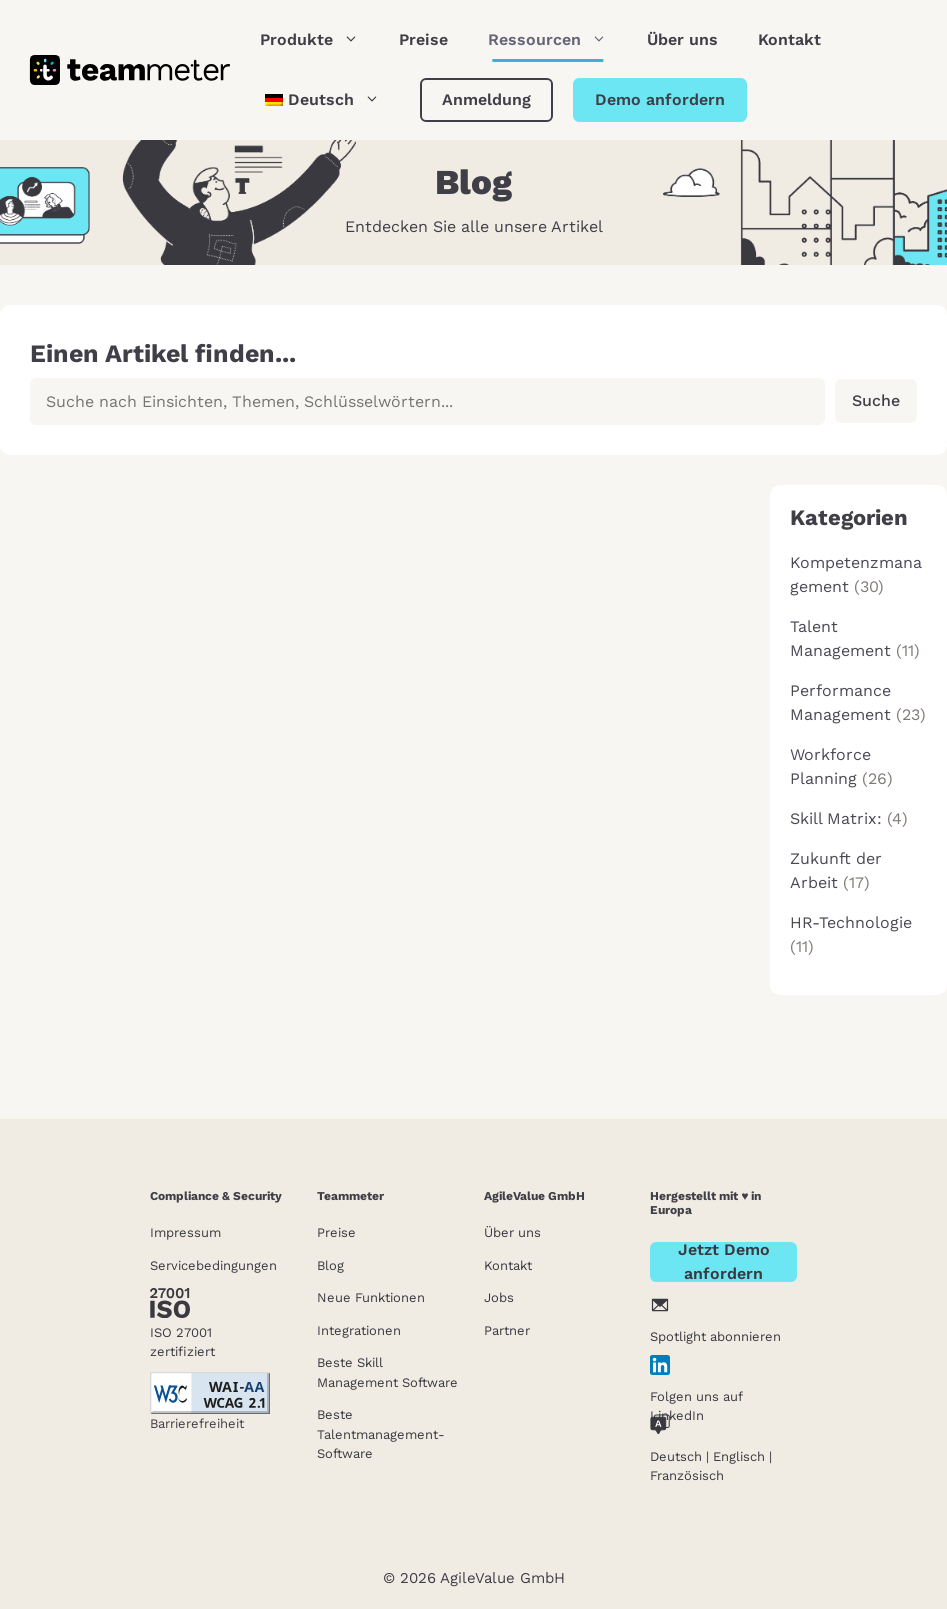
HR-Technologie (851, 922)
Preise (423, 39)
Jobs (499, 1297)
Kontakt (789, 39)
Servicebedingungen (213, 1265)
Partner (507, 1330)
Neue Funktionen (371, 1297)
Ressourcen (557, 40)
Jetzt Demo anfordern (724, 1262)
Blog (330, 1265)
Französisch (687, 1475)
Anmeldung (486, 99)
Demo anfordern (660, 99)
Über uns (682, 39)
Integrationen (359, 1330)
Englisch (739, 1456)
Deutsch (676, 1456)
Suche (876, 400)
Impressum (185, 1232)
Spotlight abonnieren (715, 1336)
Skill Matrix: (836, 818)
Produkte (319, 40)
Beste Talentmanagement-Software (381, 1434)
